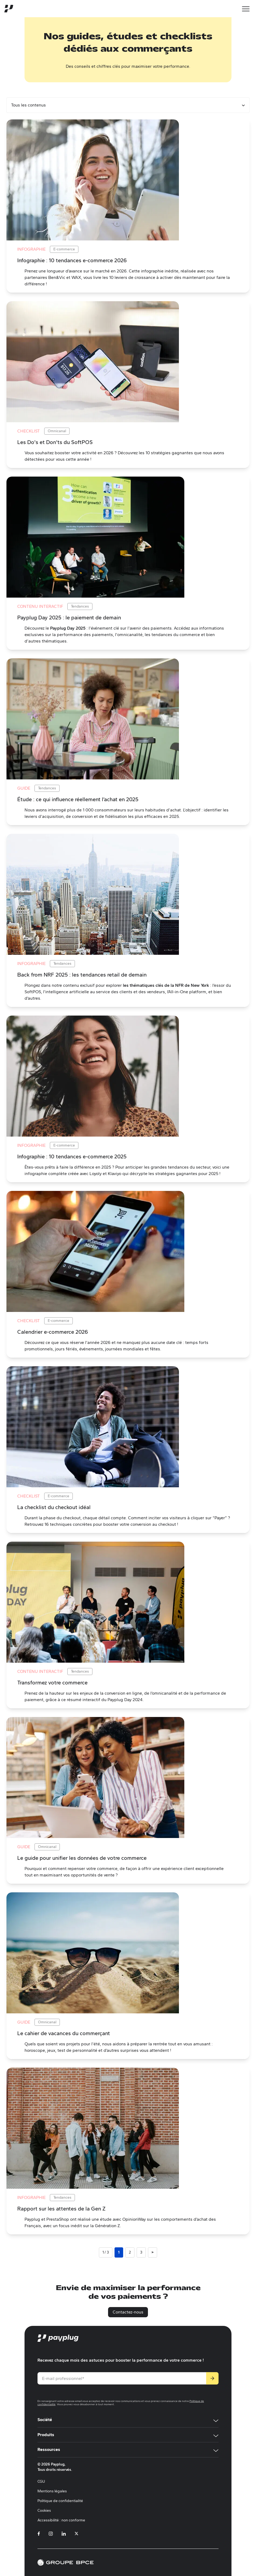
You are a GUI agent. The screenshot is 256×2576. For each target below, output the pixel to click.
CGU (41, 2481)
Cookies (44, 2510)
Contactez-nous (128, 2312)
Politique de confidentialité (60, 2501)
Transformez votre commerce (52, 1682)
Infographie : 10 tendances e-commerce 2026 (72, 260)
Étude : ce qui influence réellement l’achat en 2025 (78, 799)
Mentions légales (52, 2491)
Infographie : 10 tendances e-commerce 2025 (72, 1156)
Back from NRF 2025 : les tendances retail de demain (82, 974)
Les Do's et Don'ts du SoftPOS (55, 442)
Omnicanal (57, 431)
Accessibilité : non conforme (61, 2520)
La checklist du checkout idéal (54, 1507)
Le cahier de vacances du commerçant (63, 2033)
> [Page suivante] (152, 2252)
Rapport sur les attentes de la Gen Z (61, 2208)
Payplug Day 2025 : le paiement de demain (69, 617)
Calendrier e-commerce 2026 (52, 1332)
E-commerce (64, 249)
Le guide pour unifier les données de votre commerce (82, 1858)
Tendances (80, 606)
